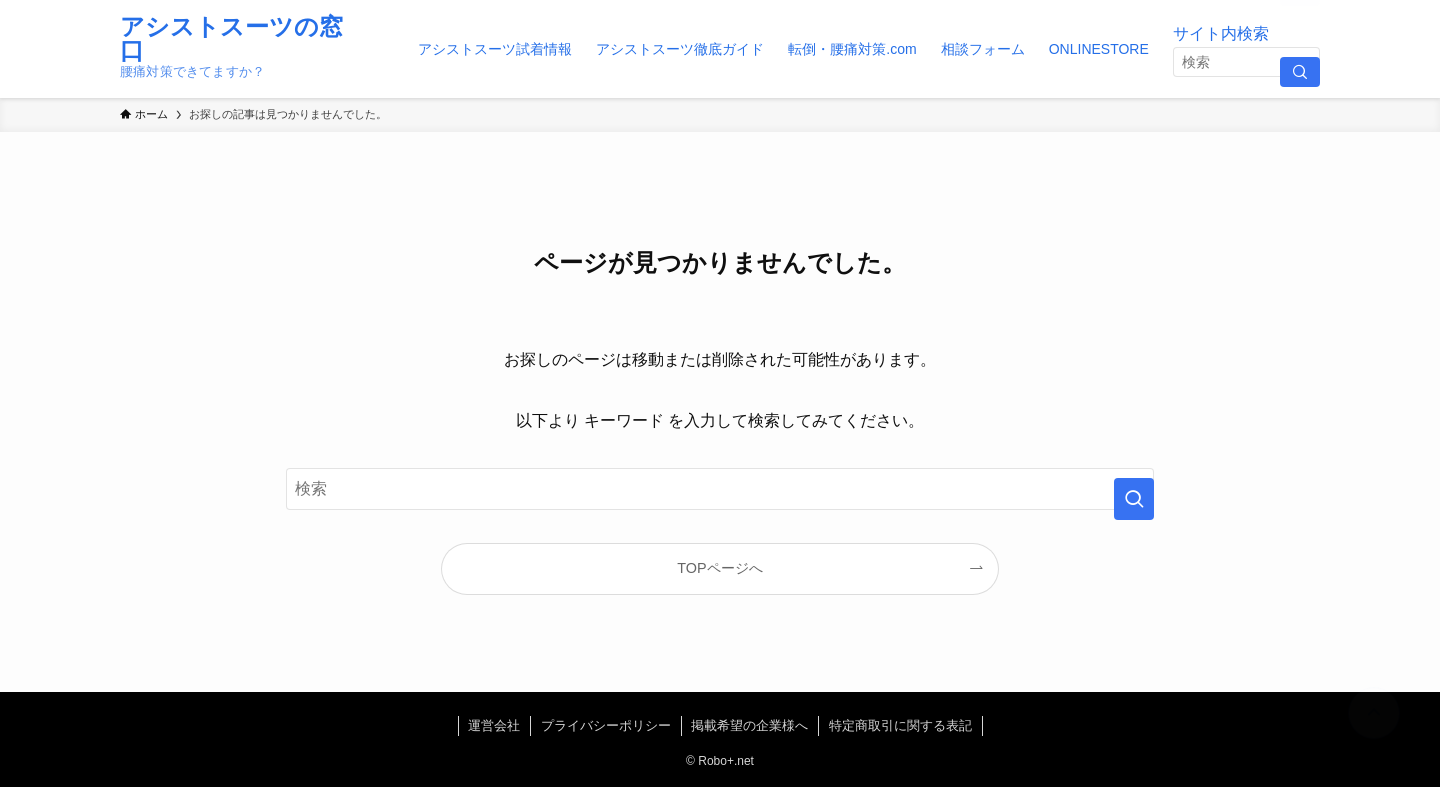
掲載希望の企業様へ (749, 725)
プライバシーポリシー (606, 725)
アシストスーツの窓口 (231, 39)
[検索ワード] (1246, 62)
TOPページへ (719, 568)
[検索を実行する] (1300, 72)
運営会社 (494, 725)
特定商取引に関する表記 (900, 725)
